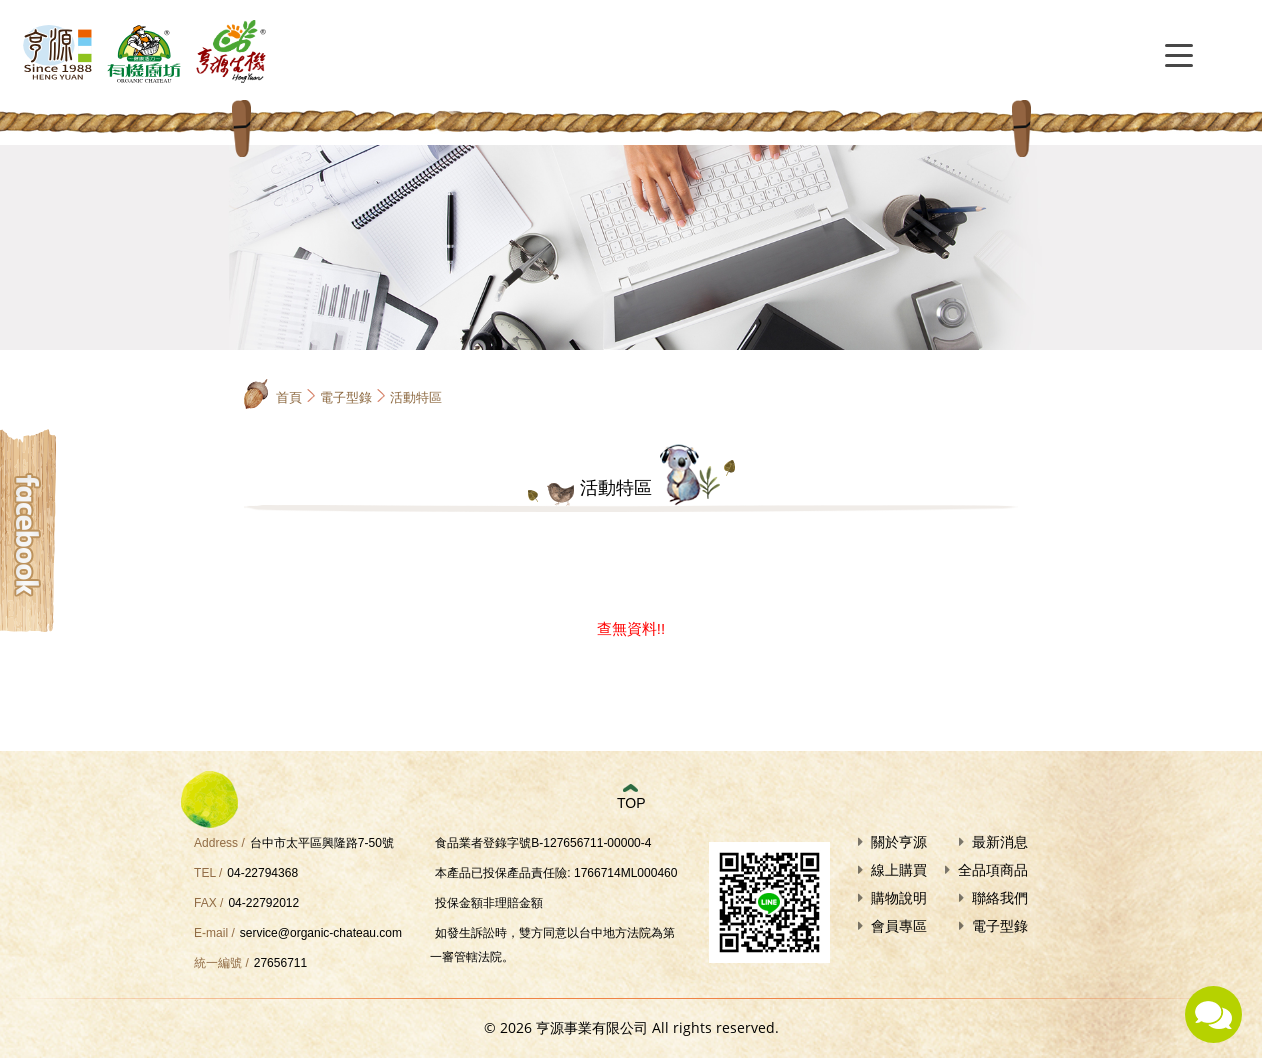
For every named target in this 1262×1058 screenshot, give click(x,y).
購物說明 (899, 898)
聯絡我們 (1000, 898)
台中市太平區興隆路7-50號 (322, 843)
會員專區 (899, 926)
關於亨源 (899, 842)
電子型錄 (346, 397)
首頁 (289, 397)
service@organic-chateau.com (321, 933)
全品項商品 (993, 870)
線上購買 (899, 870)
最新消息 (1000, 842)
